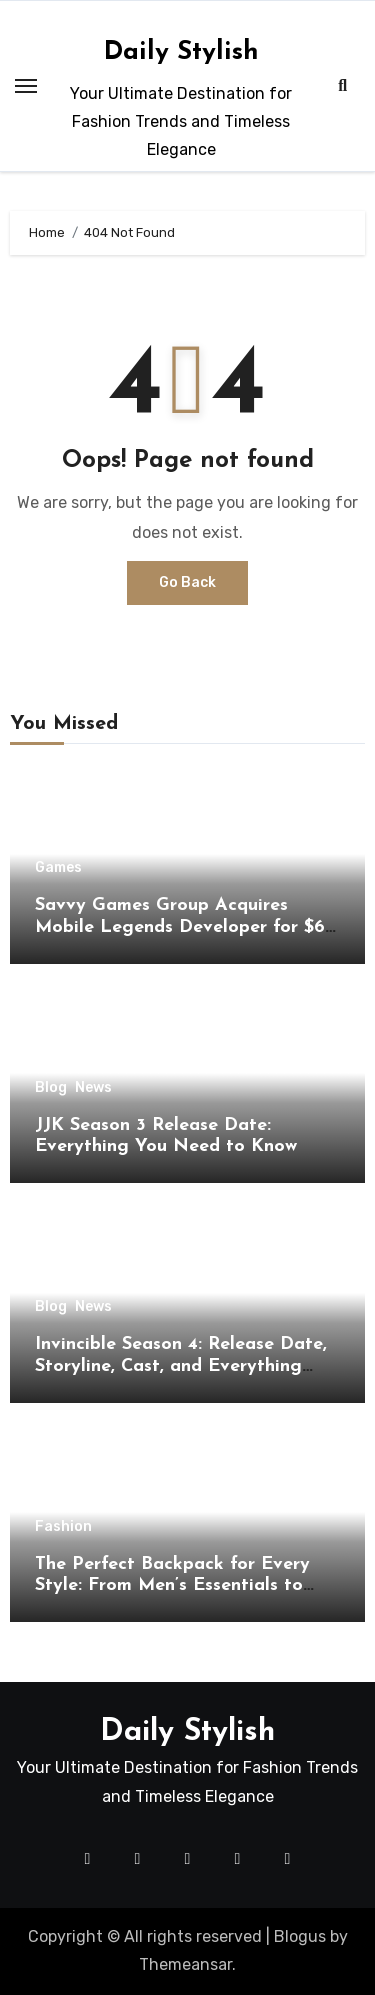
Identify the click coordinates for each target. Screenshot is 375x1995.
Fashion (63, 1527)
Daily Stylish (181, 52)
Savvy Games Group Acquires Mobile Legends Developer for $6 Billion (180, 927)
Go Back (187, 582)
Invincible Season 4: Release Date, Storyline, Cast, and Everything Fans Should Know (181, 1366)
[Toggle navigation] (26, 86)
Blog (51, 1088)
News (93, 1088)
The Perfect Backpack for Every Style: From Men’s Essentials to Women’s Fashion (172, 1586)
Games (58, 868)
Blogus (300, 1936)
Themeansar (185, 1964)
